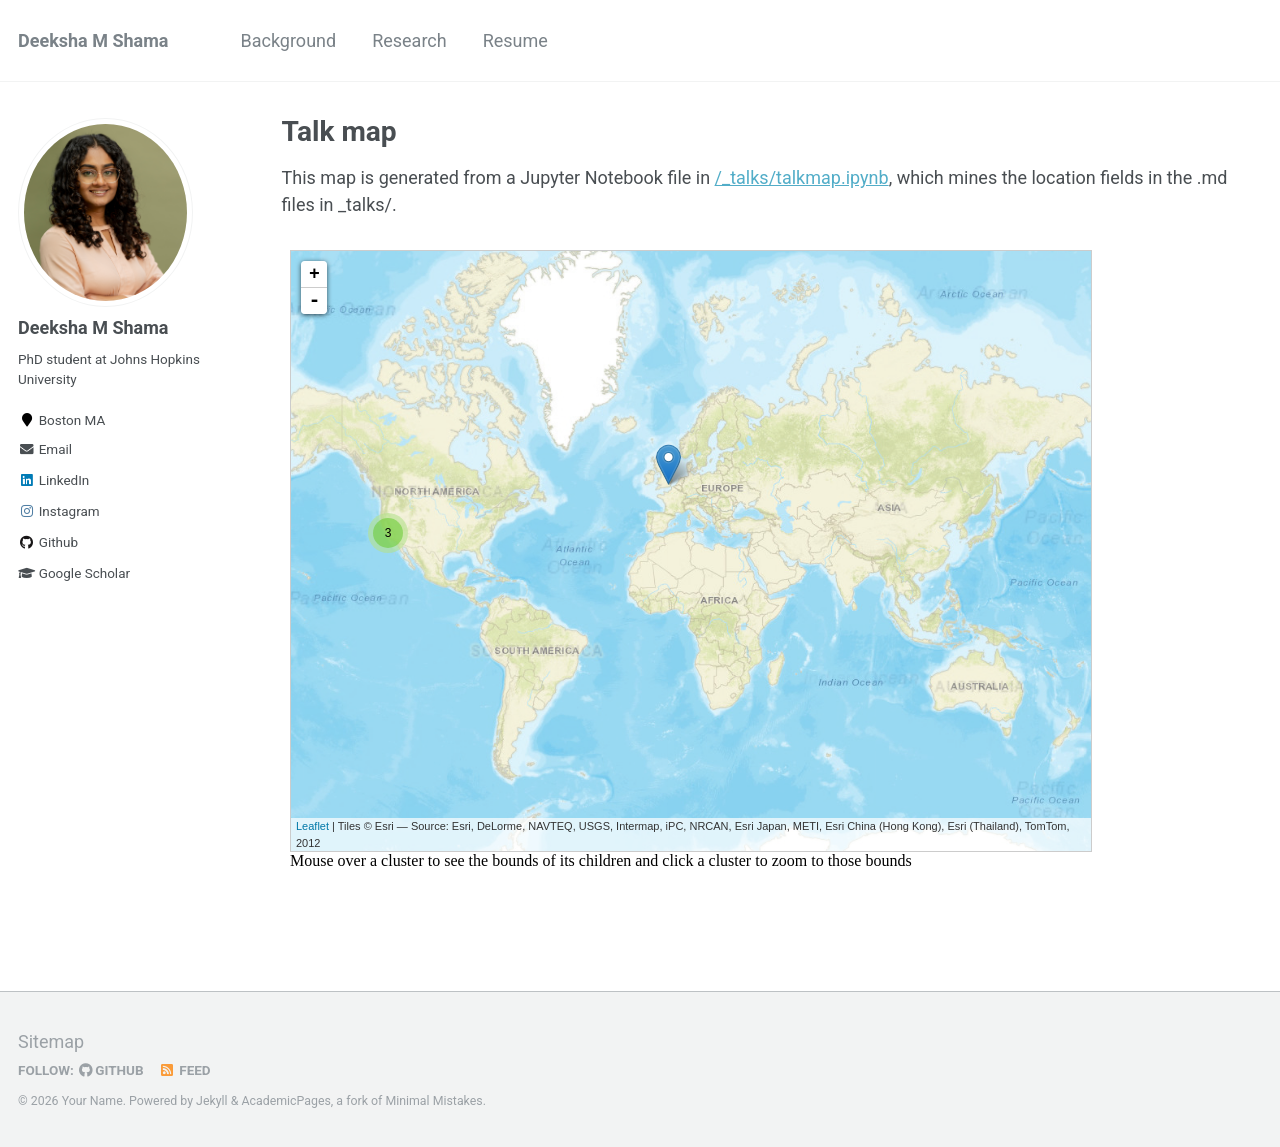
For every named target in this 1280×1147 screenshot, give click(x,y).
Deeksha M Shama (93, 40)
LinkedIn (53, 480)
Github (48, 542)
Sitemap (51, 1041)
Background (288, 40)
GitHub (111, 1070)
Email (45, 449)
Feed (185, 1070)
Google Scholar (74, 573)
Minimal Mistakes (433, 1101)
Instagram (59, 511)
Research (409, 40)
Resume (515, 40)
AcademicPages (285, 1101)
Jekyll (212, 1101)
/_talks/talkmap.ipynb (802, 177)
